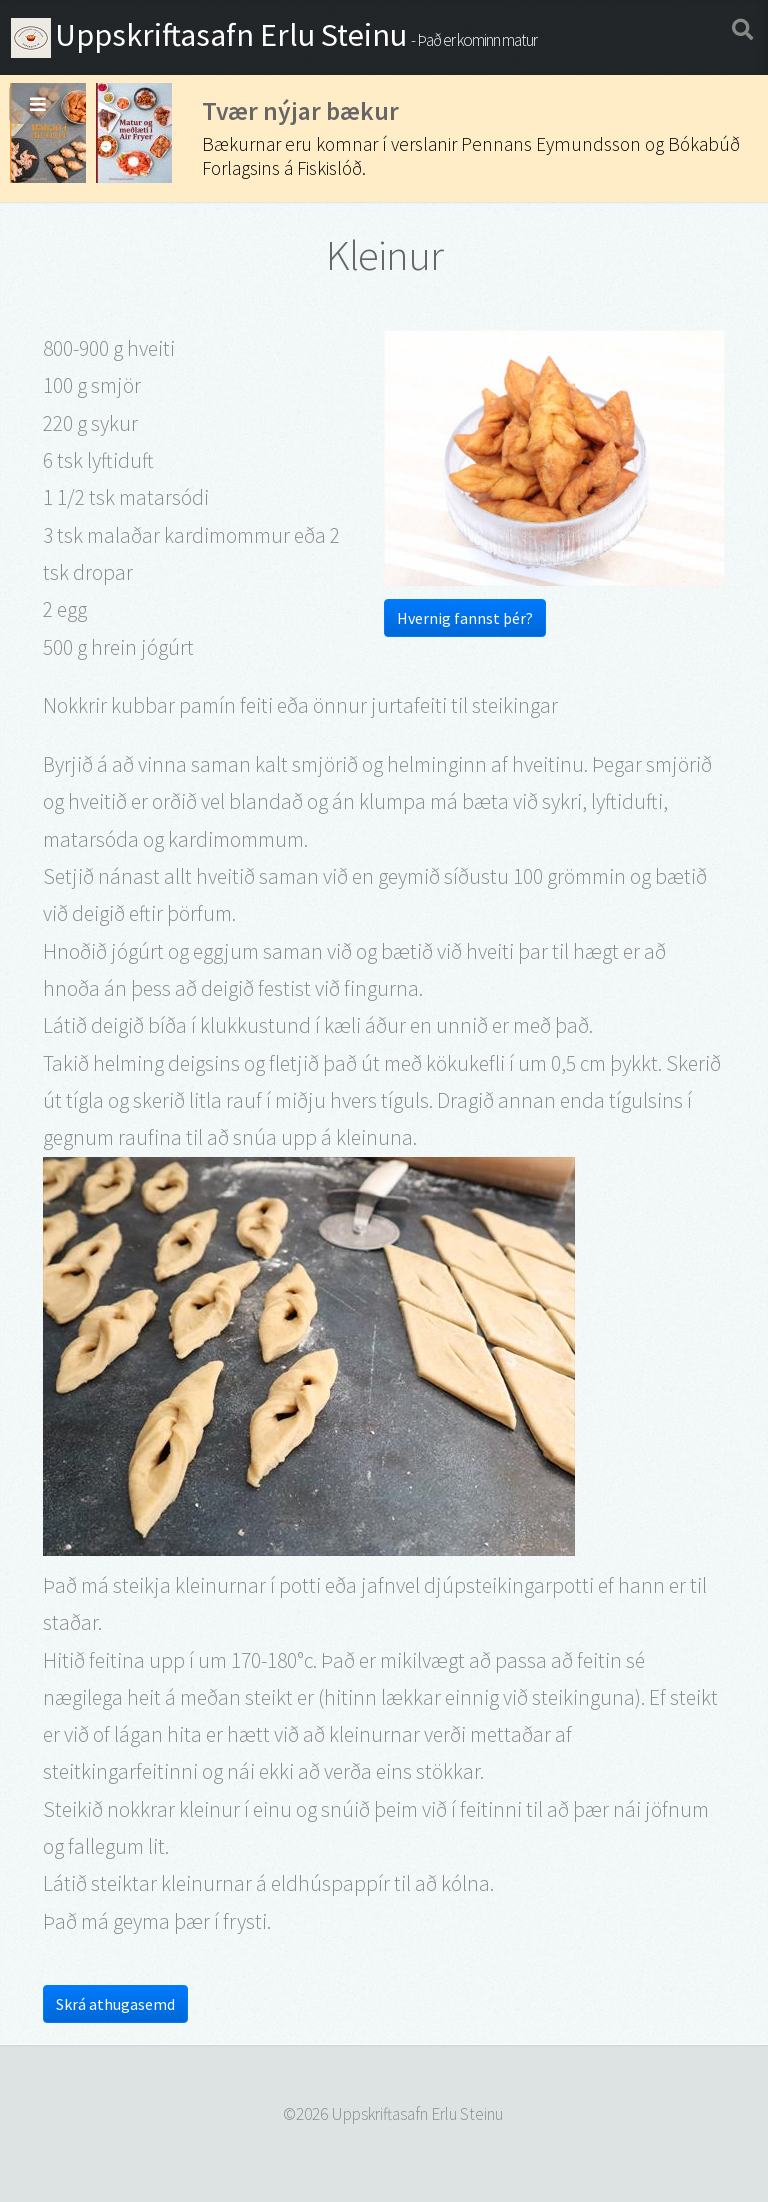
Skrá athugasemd (115, 2004)
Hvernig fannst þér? (465, 618)
